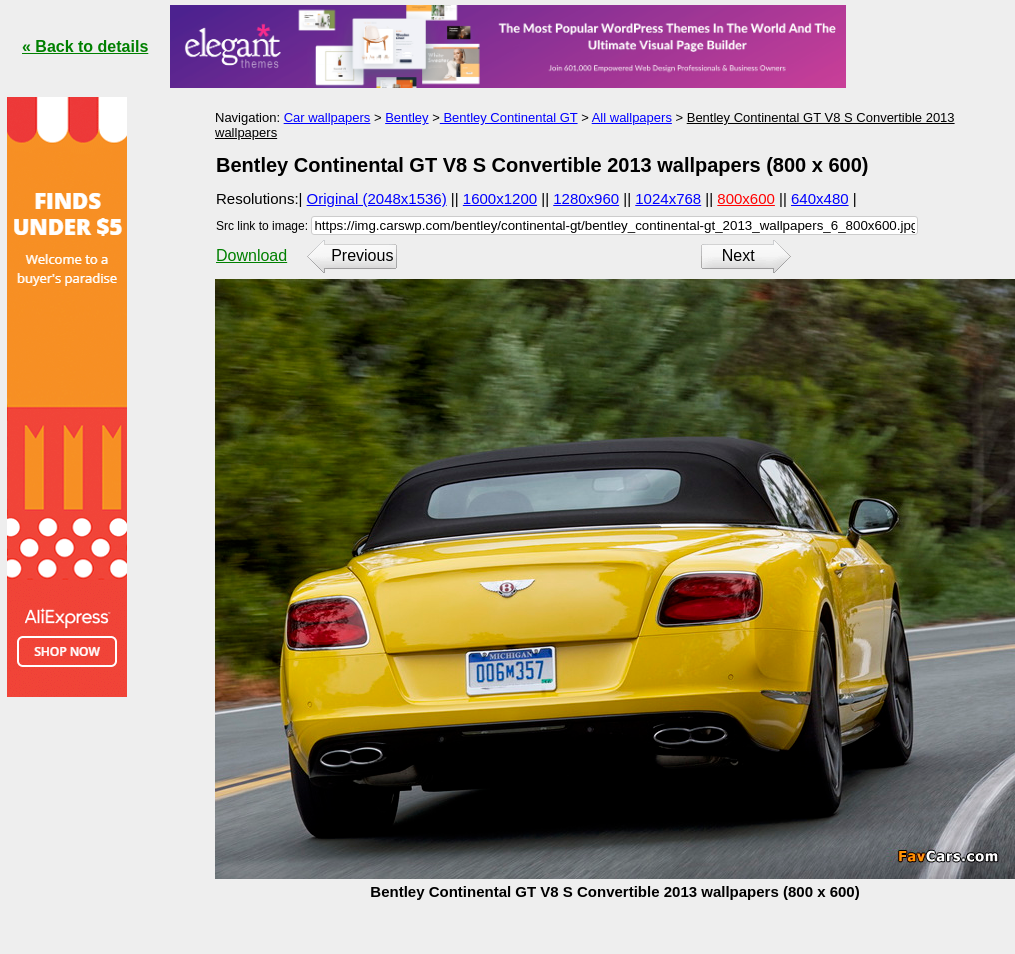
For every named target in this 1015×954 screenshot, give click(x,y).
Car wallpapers (327, 117)
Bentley (406, 117)
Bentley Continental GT (509, 117)
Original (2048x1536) (377, 198)
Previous (362, 255)
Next (738, 255)
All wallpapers (632, 117)
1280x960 (586, 198)
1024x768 (668, 198)
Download (251, 255)
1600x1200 (500, 198)
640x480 (820, 198)
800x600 (746, 198)
